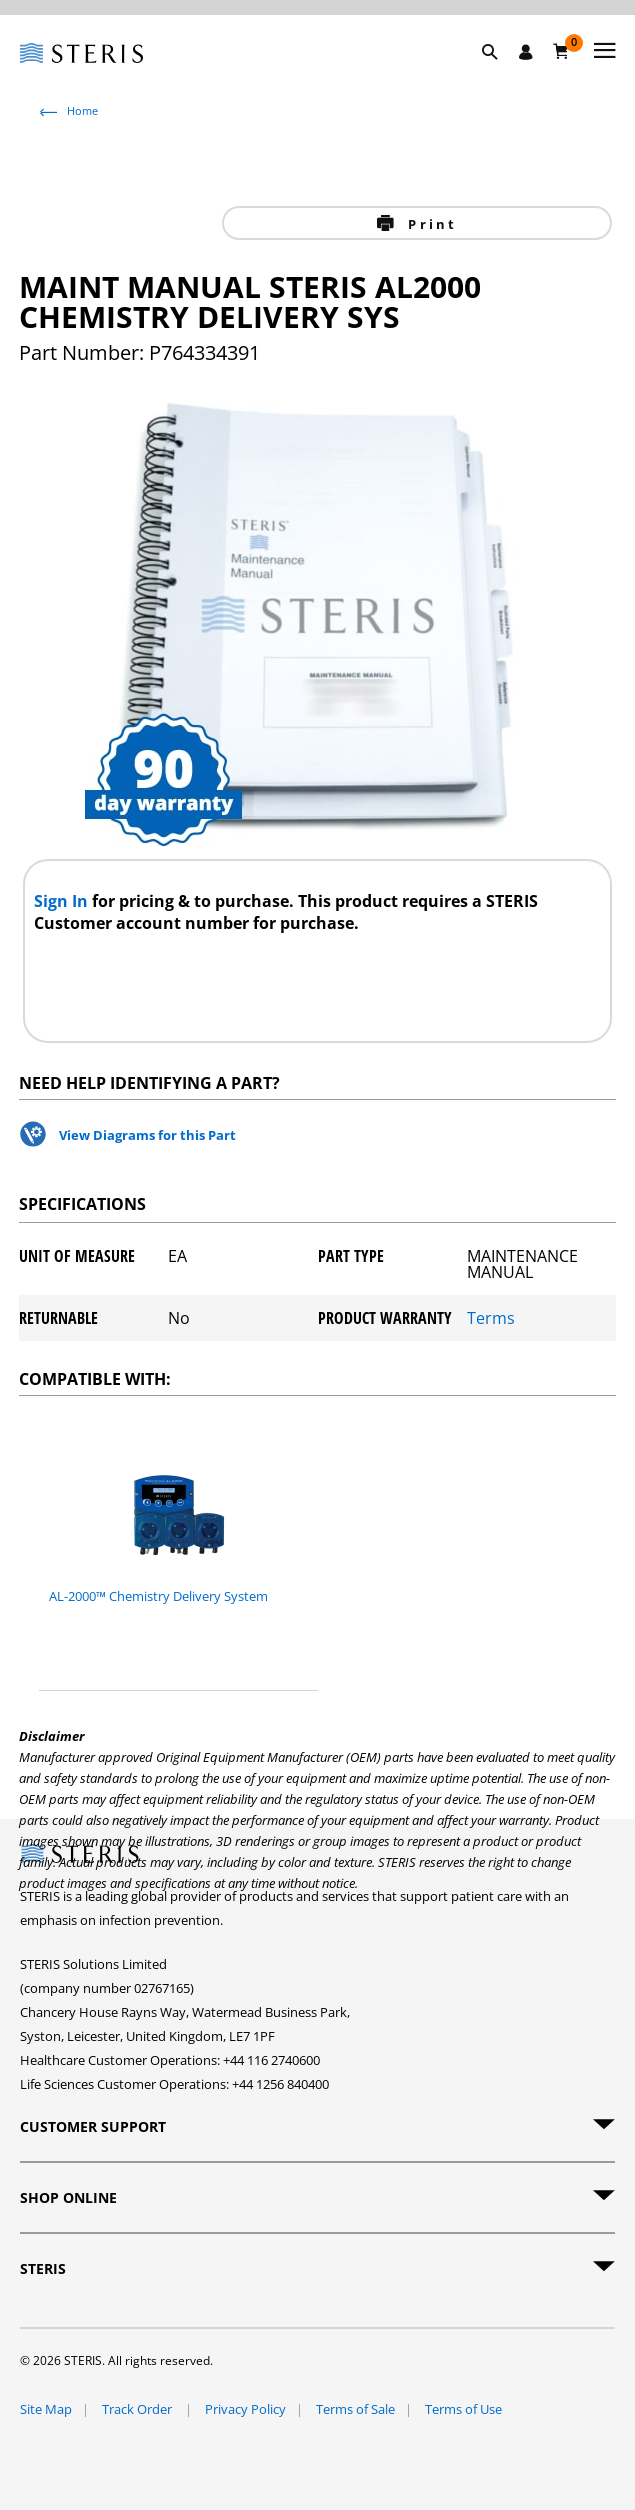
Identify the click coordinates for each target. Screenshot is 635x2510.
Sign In (63, 901)
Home (82, 110)
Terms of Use (463, 2409)
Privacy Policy (245, 2409)
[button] (500, 75)
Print (429, 224)
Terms (491, 1318)
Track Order (138, 2409)
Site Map (46, 2409)
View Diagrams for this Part (147, 1135)
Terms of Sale (355, 2409)
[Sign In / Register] (526, 52)
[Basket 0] (561, 51)
